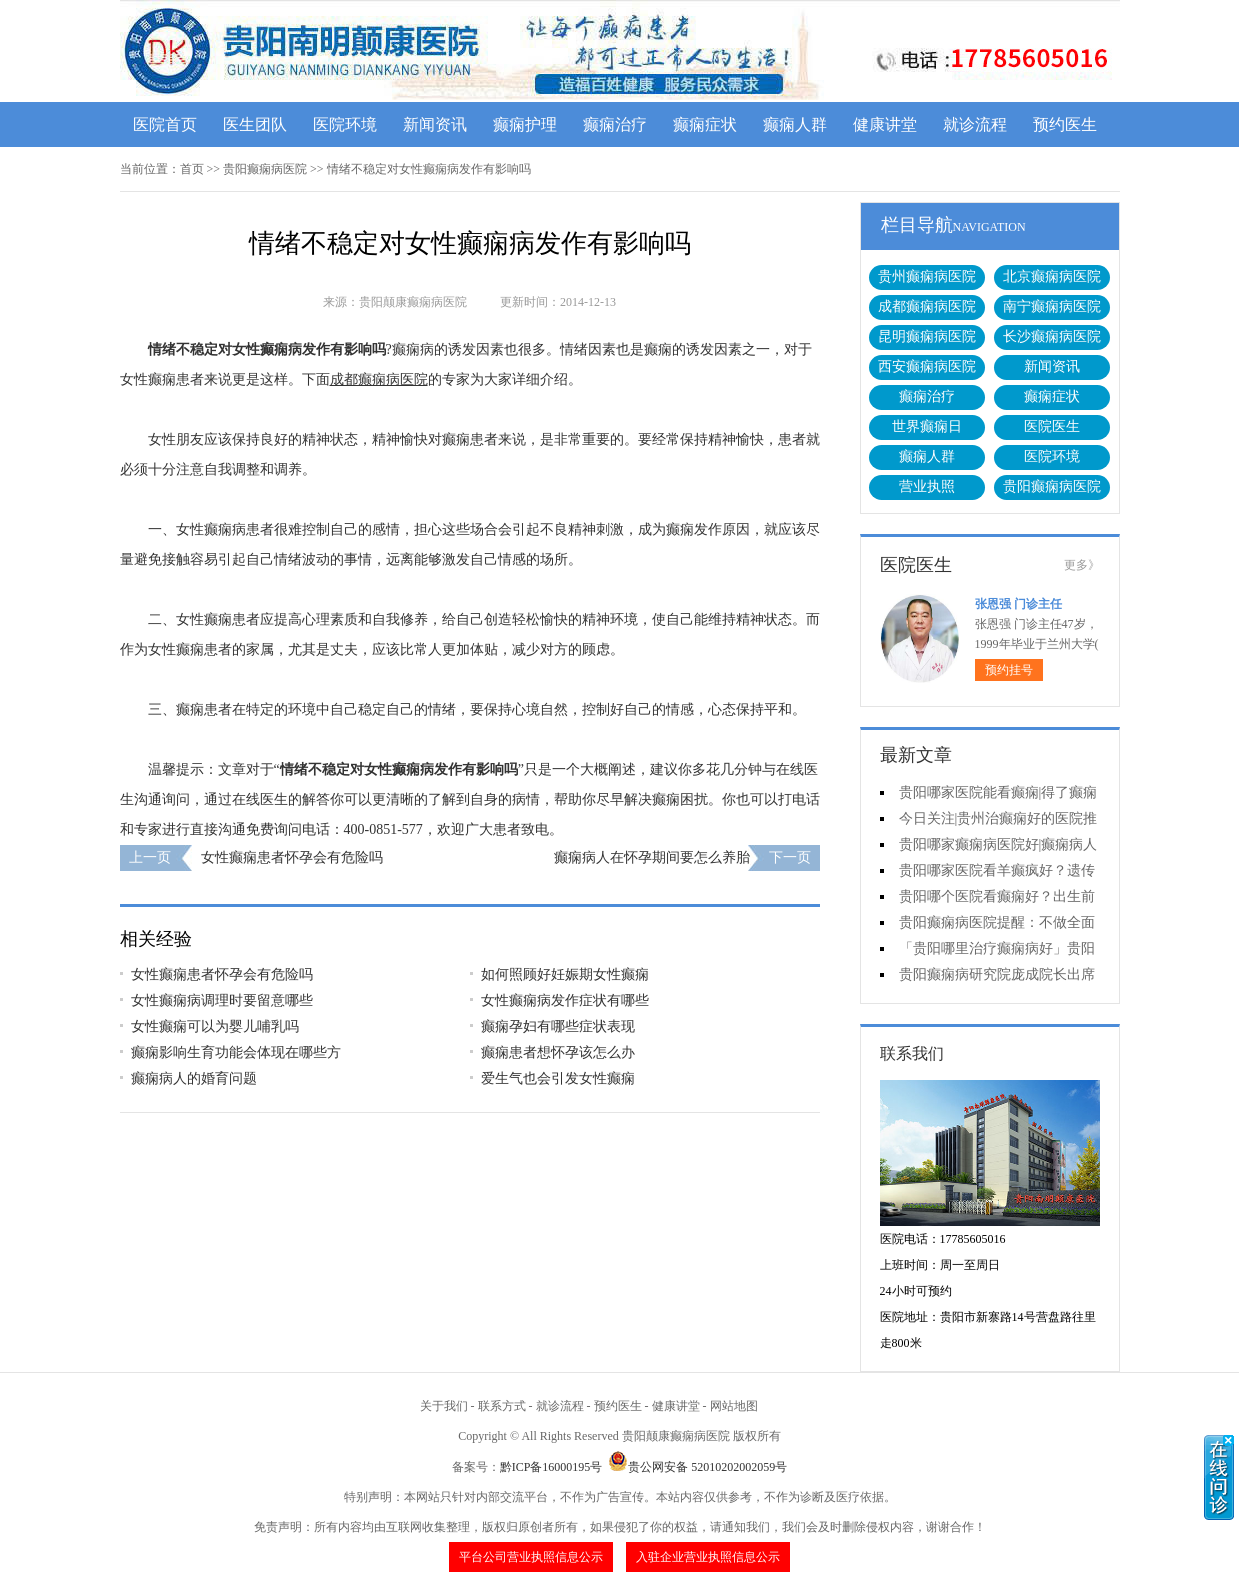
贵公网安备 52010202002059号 (697, 1467)
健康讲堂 (885, 124)
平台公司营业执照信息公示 (531, 1557)
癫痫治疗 (615, 124)
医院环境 (345, 124)
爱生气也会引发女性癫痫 (558, 1078)
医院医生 (1052, 426)
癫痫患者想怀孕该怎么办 (558, 1052)
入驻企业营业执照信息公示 (708, 1557)
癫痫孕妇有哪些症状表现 (558, 1026)
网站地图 (734, 1406)
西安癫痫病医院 (927, 366)
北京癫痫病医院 (1052, 276)
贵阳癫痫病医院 (265, 169)
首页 (192, 169)
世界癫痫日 (927, 426)
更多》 (1082, 565)
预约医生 (1065, 124)
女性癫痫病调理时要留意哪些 (222, 1000)
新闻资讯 (435, 124)
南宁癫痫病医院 (1052, 306)
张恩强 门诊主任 (1018, 604)
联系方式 (502, 1406)
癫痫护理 (525, 124)
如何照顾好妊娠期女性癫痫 (565, 974)
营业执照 (927, 486)
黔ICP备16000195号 (551, 1467)
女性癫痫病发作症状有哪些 (565, 1000)
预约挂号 (1009, 670)
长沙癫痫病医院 (1052, 336)
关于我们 (444, 1406)
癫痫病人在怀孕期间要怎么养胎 (652, 857)
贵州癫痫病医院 (927, 276)
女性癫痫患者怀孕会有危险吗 (292, 857)
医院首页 (165, 124)
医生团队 (255, 124)
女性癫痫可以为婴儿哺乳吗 (215, 1026)
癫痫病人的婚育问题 (194, 1078)
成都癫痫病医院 (927, 306)
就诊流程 (975, 124)
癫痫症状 (705, 124)
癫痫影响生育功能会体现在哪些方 (236, 1052)
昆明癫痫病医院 (927, 336)
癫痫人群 (795, 124)
